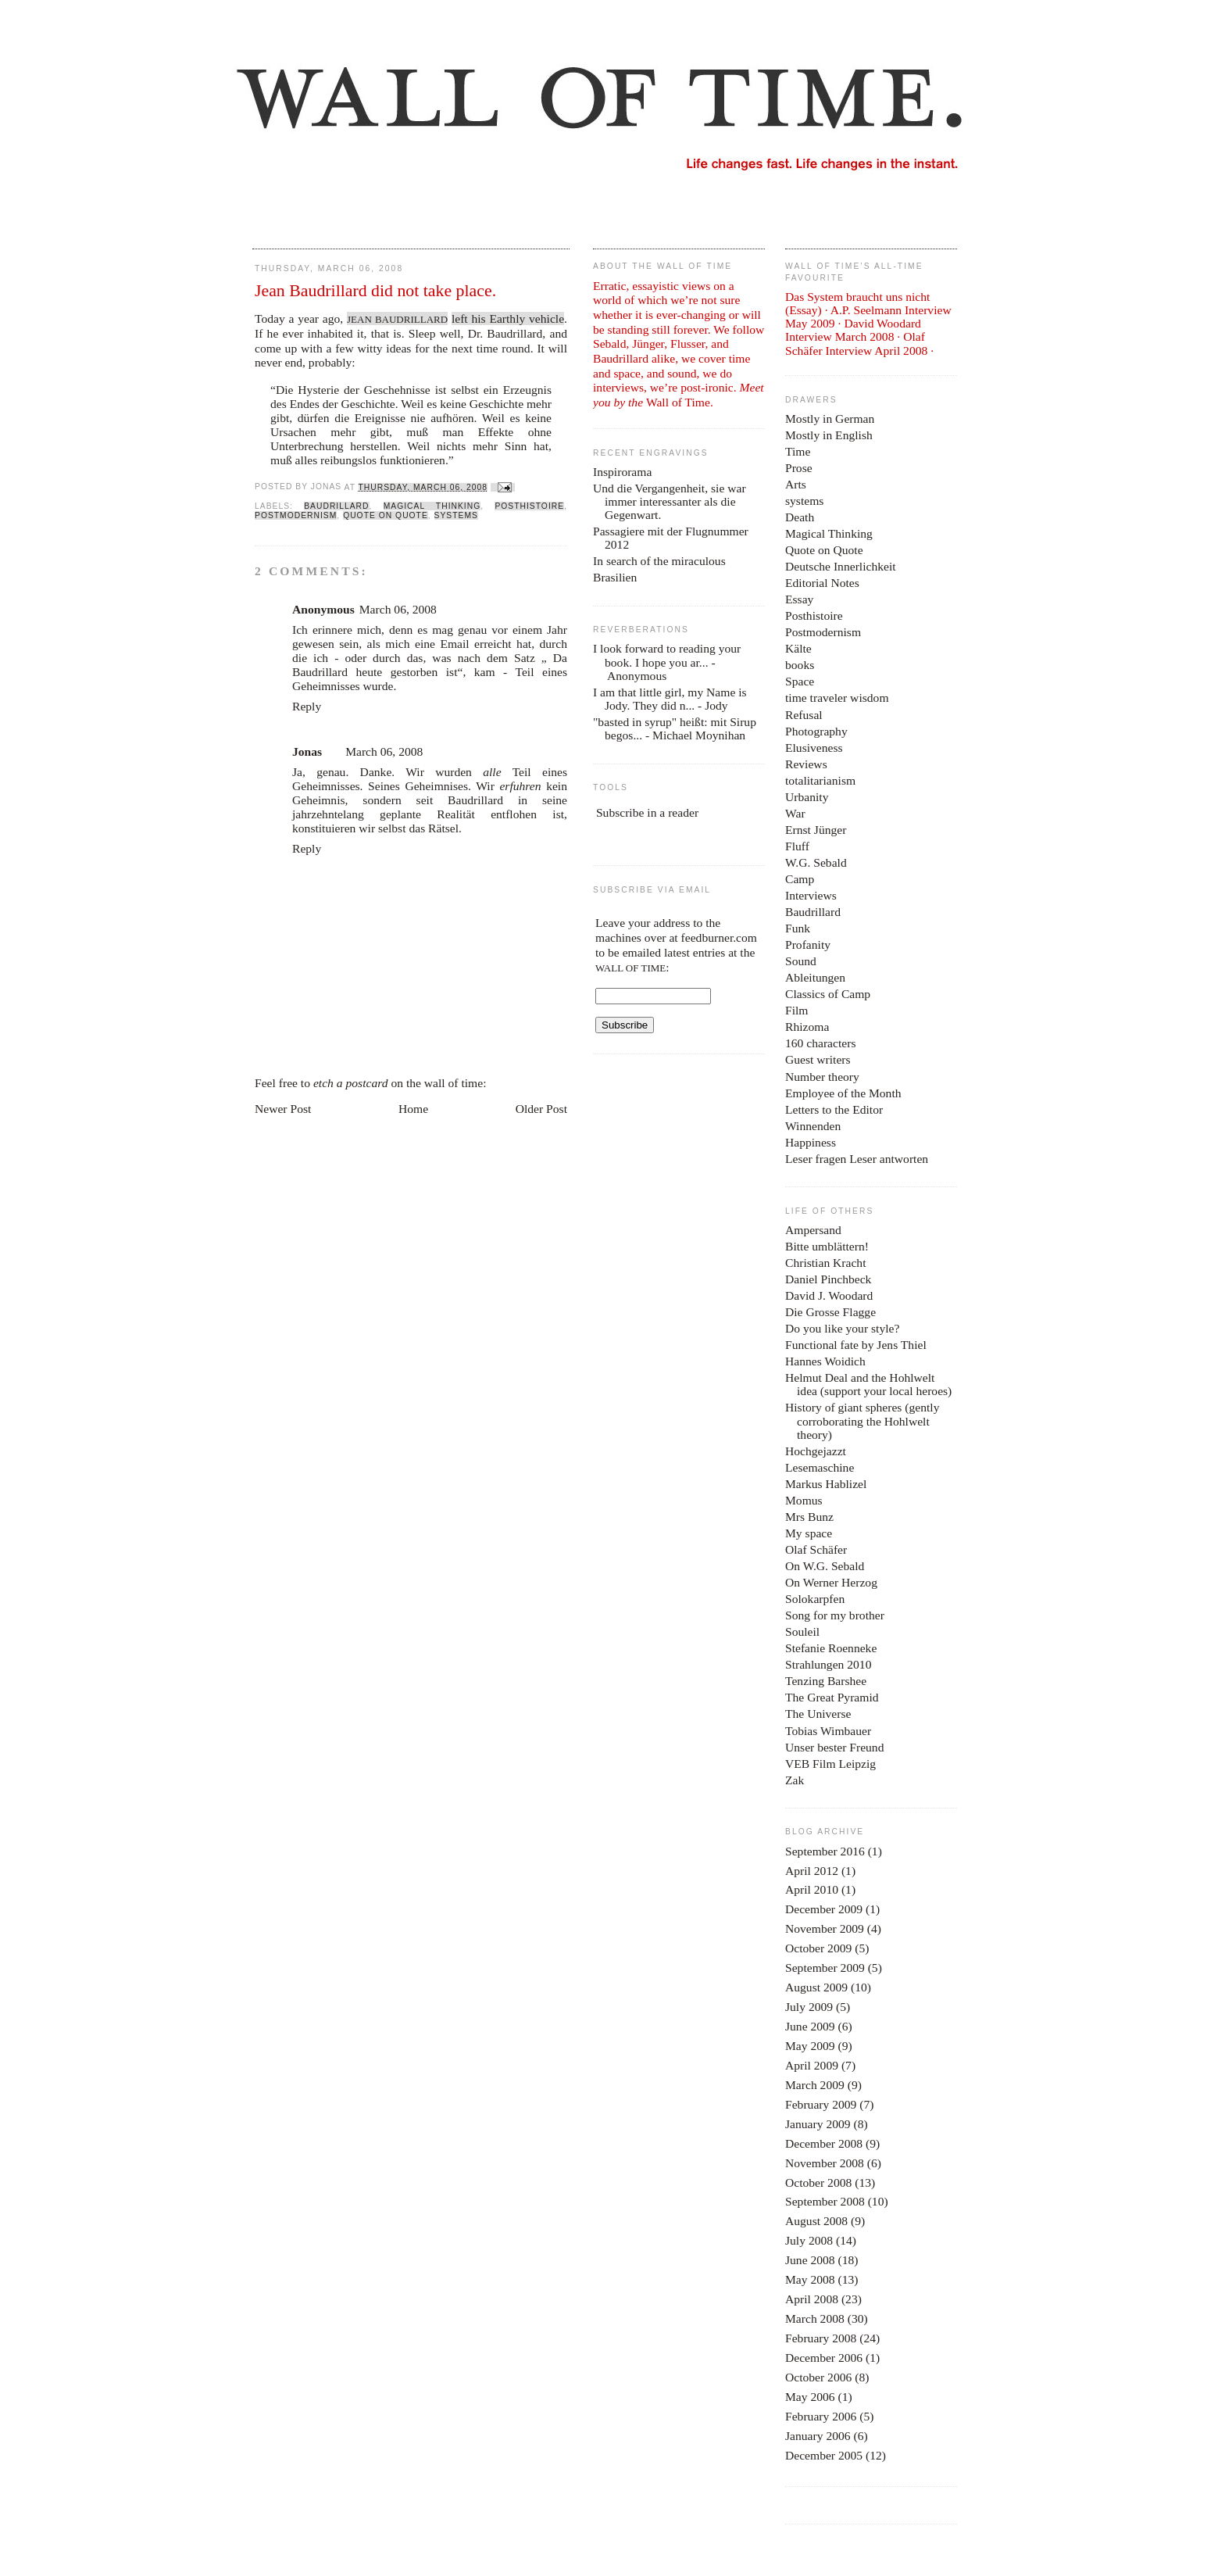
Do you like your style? (842, 1328)
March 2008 (815, 2318)
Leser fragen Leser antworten (856, 1158)
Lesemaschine (819, 1467)
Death (799, 517)
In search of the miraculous (659, 560)
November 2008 (824, 2163)
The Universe (818, 1713)
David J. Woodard (829, 1295)
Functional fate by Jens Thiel (856, 1344)
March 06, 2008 (398, 609)
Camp (799, 879)
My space (808, 1533)
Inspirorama (622, 471)
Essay (799, 599)
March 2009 (815, 2084)
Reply (306, 706)
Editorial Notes (822, 582)
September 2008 (825, 2201)
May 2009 (810, 2045)
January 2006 (818, 2435)
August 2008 (816, 2220)
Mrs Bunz (809, 1516)
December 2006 (823, 2357)
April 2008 (811, 2299)
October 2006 (818, 2377)
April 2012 (811, 1870)
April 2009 (811, 2065)
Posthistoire (529, 506)
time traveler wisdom (837, 697)
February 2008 (820, 2338)
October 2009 (818, 1948)
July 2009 (809, 2006)
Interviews (811, 895)
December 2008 (823, 2143)
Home (413, 1108)
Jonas (307, 751)
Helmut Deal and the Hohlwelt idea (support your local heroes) (868, 1384)
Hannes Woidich (825, 1361)
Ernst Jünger (815, 829)
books (799, 664)
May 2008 (810, 2279)
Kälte (798, 648)
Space (799, 681)
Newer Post (283, 1108)
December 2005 (823, 2455)
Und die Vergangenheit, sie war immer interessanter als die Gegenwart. (669, 501)
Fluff (797, 846)
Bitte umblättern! (827, 1246)
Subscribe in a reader (647, 812)
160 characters (820, 1043)
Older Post (541, 1108)
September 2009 (825, 1967)
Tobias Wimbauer (828, 1730)
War (795, 813)
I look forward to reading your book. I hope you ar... (667, 655)
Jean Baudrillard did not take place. (375, 290)
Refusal (804, 714)
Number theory (822, 1076)
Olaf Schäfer (816, 1549)
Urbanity (806, 796)
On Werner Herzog (831, 1582)
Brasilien (615, 577)
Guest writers (818, 1059)
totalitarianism (820, 780)
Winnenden (813, 1125)
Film (796, 1010)
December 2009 (823, 1909)
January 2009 (818, 2124)
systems (456, 515)
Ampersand (813, 1229)
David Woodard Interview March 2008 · (853, 330)
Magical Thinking (432, 506)
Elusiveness (814, 747)
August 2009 (816, 1987)
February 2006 (820, 2416)
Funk (797, 928)
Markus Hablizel (825, 1483)
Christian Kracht (825, 1262)
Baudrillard (336, 506)
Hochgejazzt (815, 1451)
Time (797, 451)
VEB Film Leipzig (830, 1763)
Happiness (810, 1142)
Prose (798, 467)
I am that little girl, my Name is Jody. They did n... (670, 698)
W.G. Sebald (816, 862)
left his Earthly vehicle (508, 318)
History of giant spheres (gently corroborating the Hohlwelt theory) (862, 1420)
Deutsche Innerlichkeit (840, 566)
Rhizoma (807, 1026)
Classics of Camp (827, 993)
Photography (816, 731)
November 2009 (824, 1928)
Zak (794, 1780)
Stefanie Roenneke (831, 1648)
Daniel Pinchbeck (828, 1279)
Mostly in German (829, 418)
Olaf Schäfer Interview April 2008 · (859, 343)
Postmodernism (296, 515)
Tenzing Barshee (825, 1680)
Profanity (807, 944)
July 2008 (809, 2240)
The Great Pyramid (832, 1697)
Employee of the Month (843, 1093)
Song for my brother (834, 1615)
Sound (800, 961)
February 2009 (820, 2104)
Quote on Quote (385, 515)
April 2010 (811, 1889)
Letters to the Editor (834, 1109)
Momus (804, 1500)
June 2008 (810, 2260)
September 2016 (825, 1851)
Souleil (802, 1631)
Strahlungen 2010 (828, 1664)
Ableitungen (815, 977)
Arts (795, 484)
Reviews (806, 764)
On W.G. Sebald (824, 1565)
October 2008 (818, 2182)
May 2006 (810, 2396)
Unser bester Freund (834, 1747)
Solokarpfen (815, 1598)
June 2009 (810, 2026)
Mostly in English (829, 435)
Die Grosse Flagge (830, 1311)
